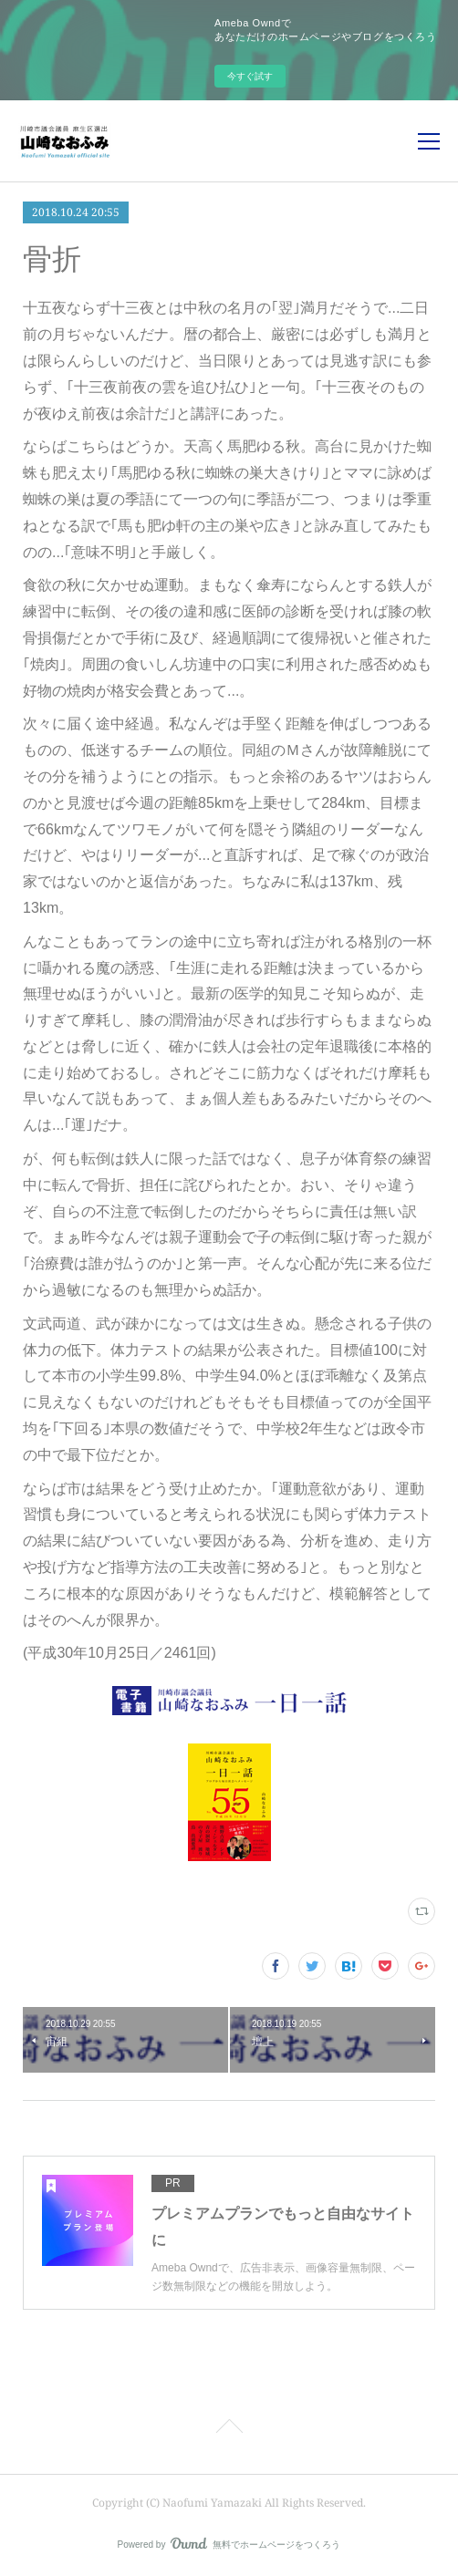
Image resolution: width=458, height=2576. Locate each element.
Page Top (229, 2429)
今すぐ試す (250, 76)
